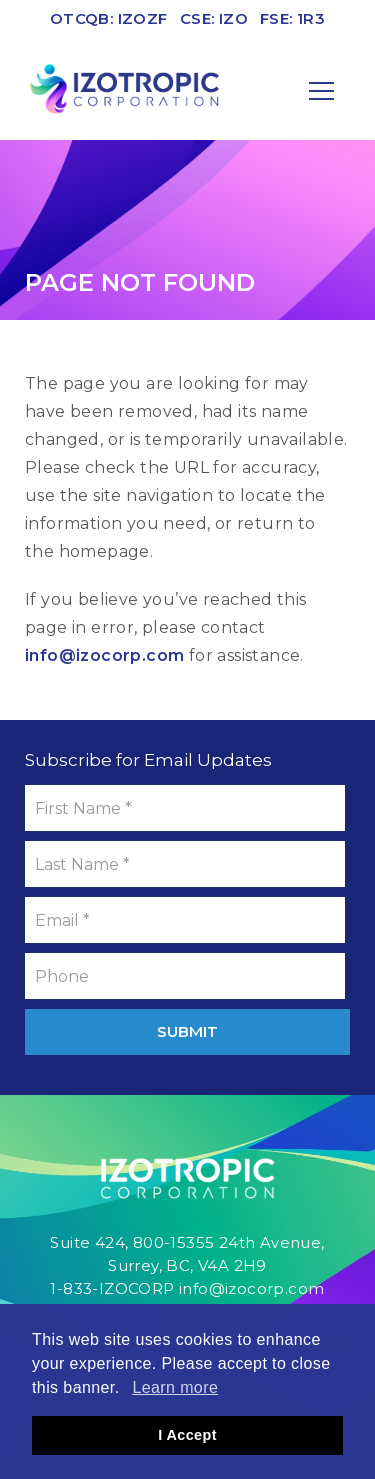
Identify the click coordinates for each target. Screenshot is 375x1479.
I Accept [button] (187, 1435)
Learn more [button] (175, 1387)
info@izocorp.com (104, 655)
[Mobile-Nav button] (322, 91)
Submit (187, 1031)
